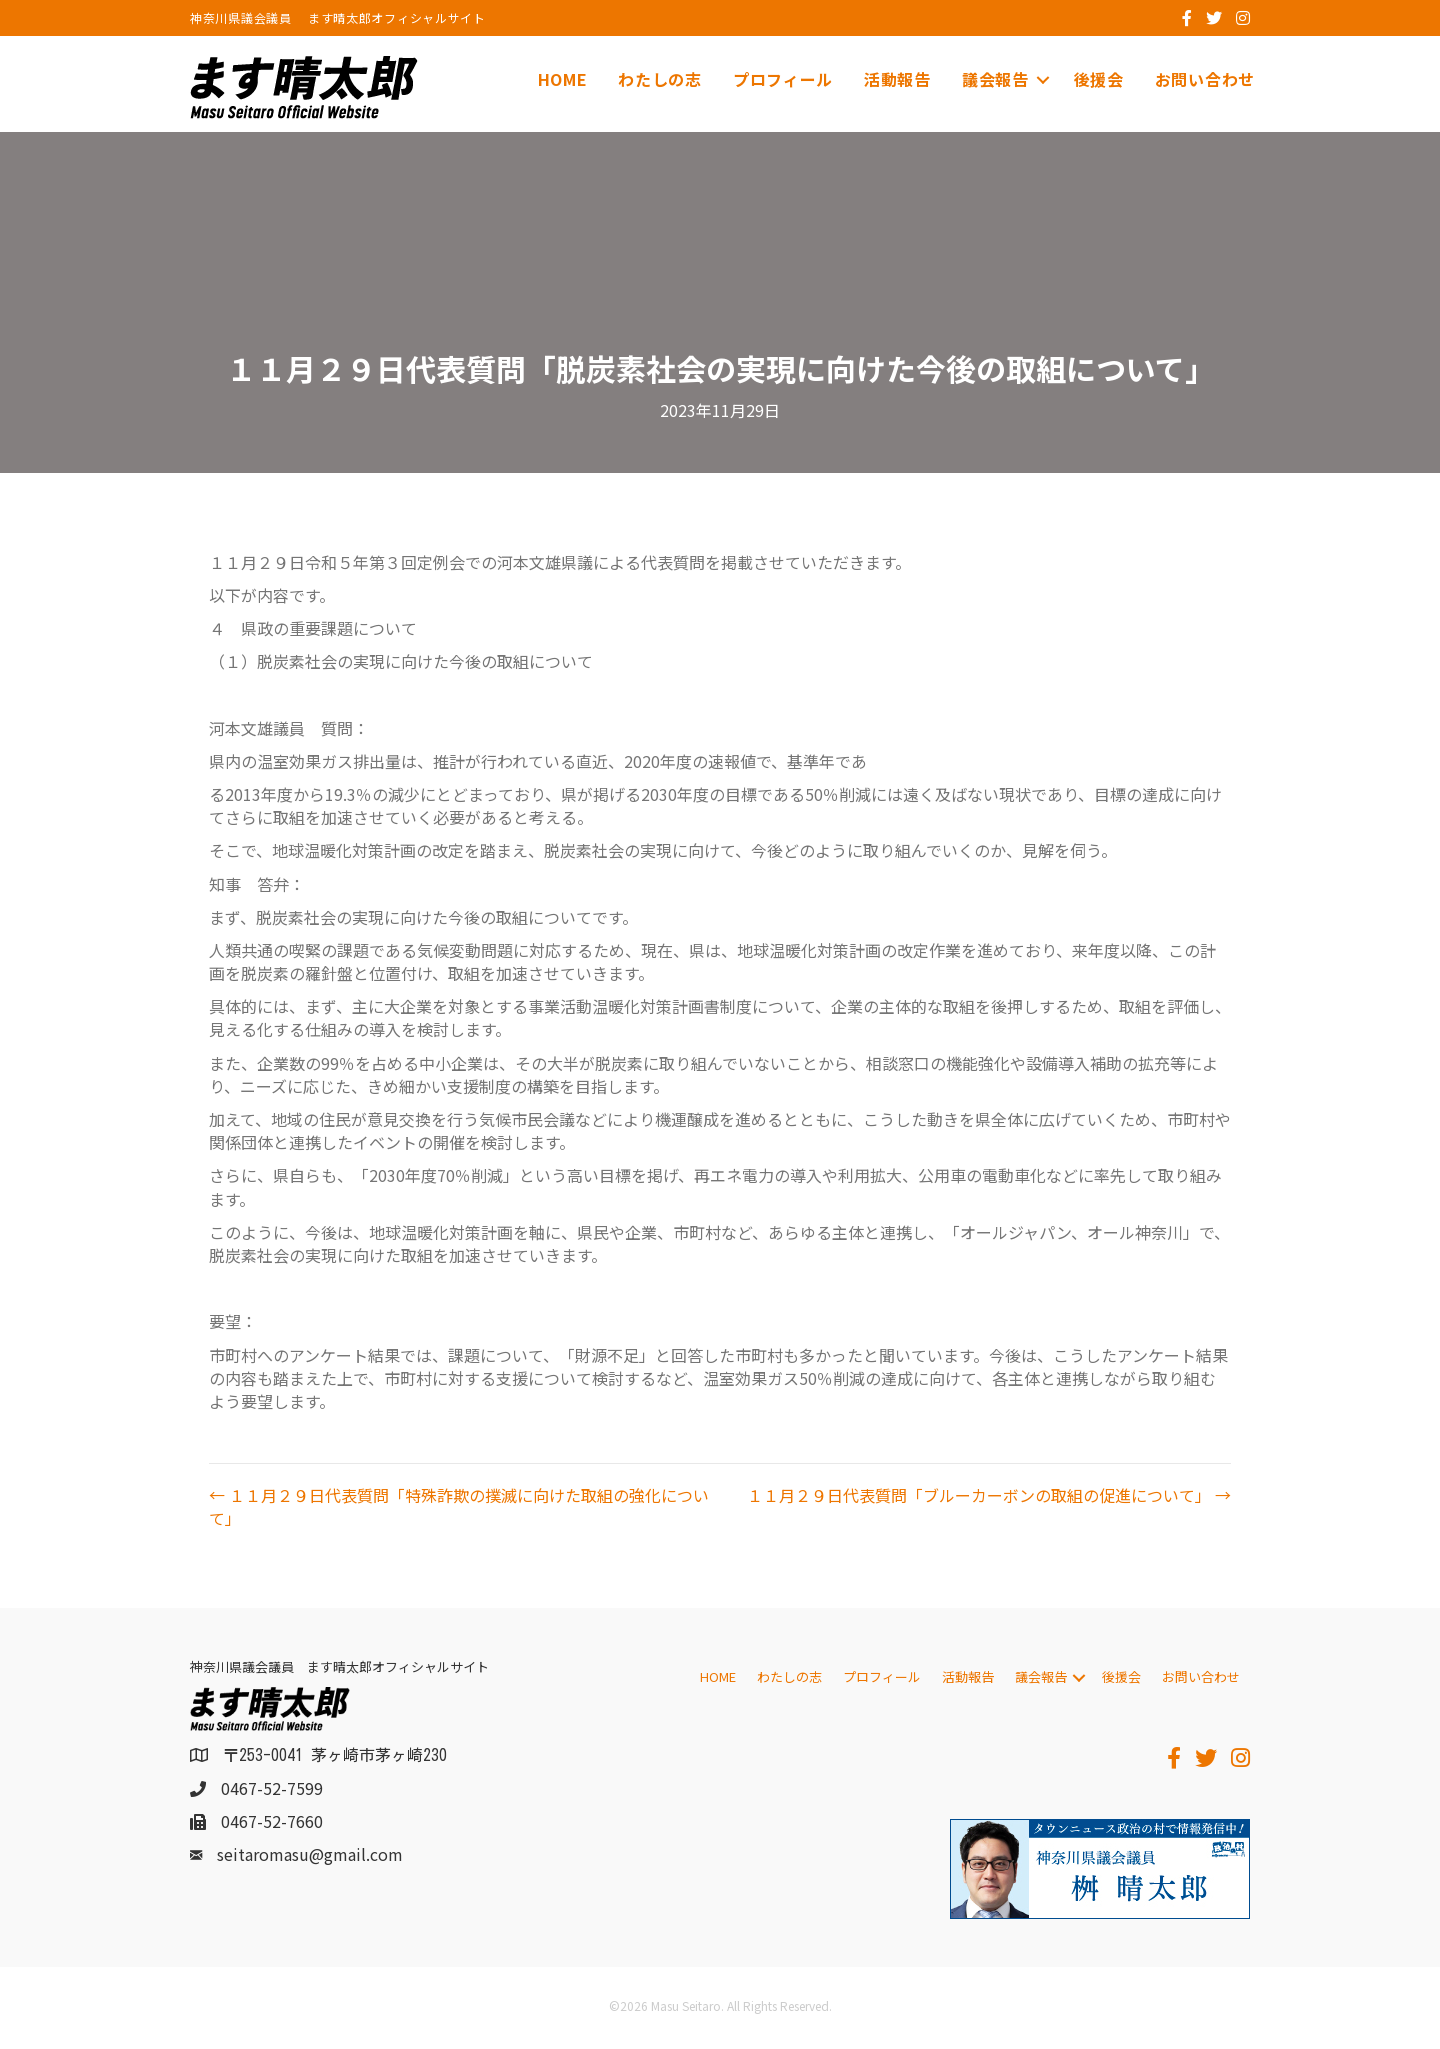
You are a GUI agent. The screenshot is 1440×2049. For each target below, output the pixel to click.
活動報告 (897, 79)
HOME (563, 79)
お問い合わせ (1205, 79)
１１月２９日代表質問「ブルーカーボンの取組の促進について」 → (989, 1496)
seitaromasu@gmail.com (310, 1855)
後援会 (1099, 79)
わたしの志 (660, 79)
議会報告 (995, 79)
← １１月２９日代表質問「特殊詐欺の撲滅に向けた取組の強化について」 (459, 1508)
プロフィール (783, 79)
